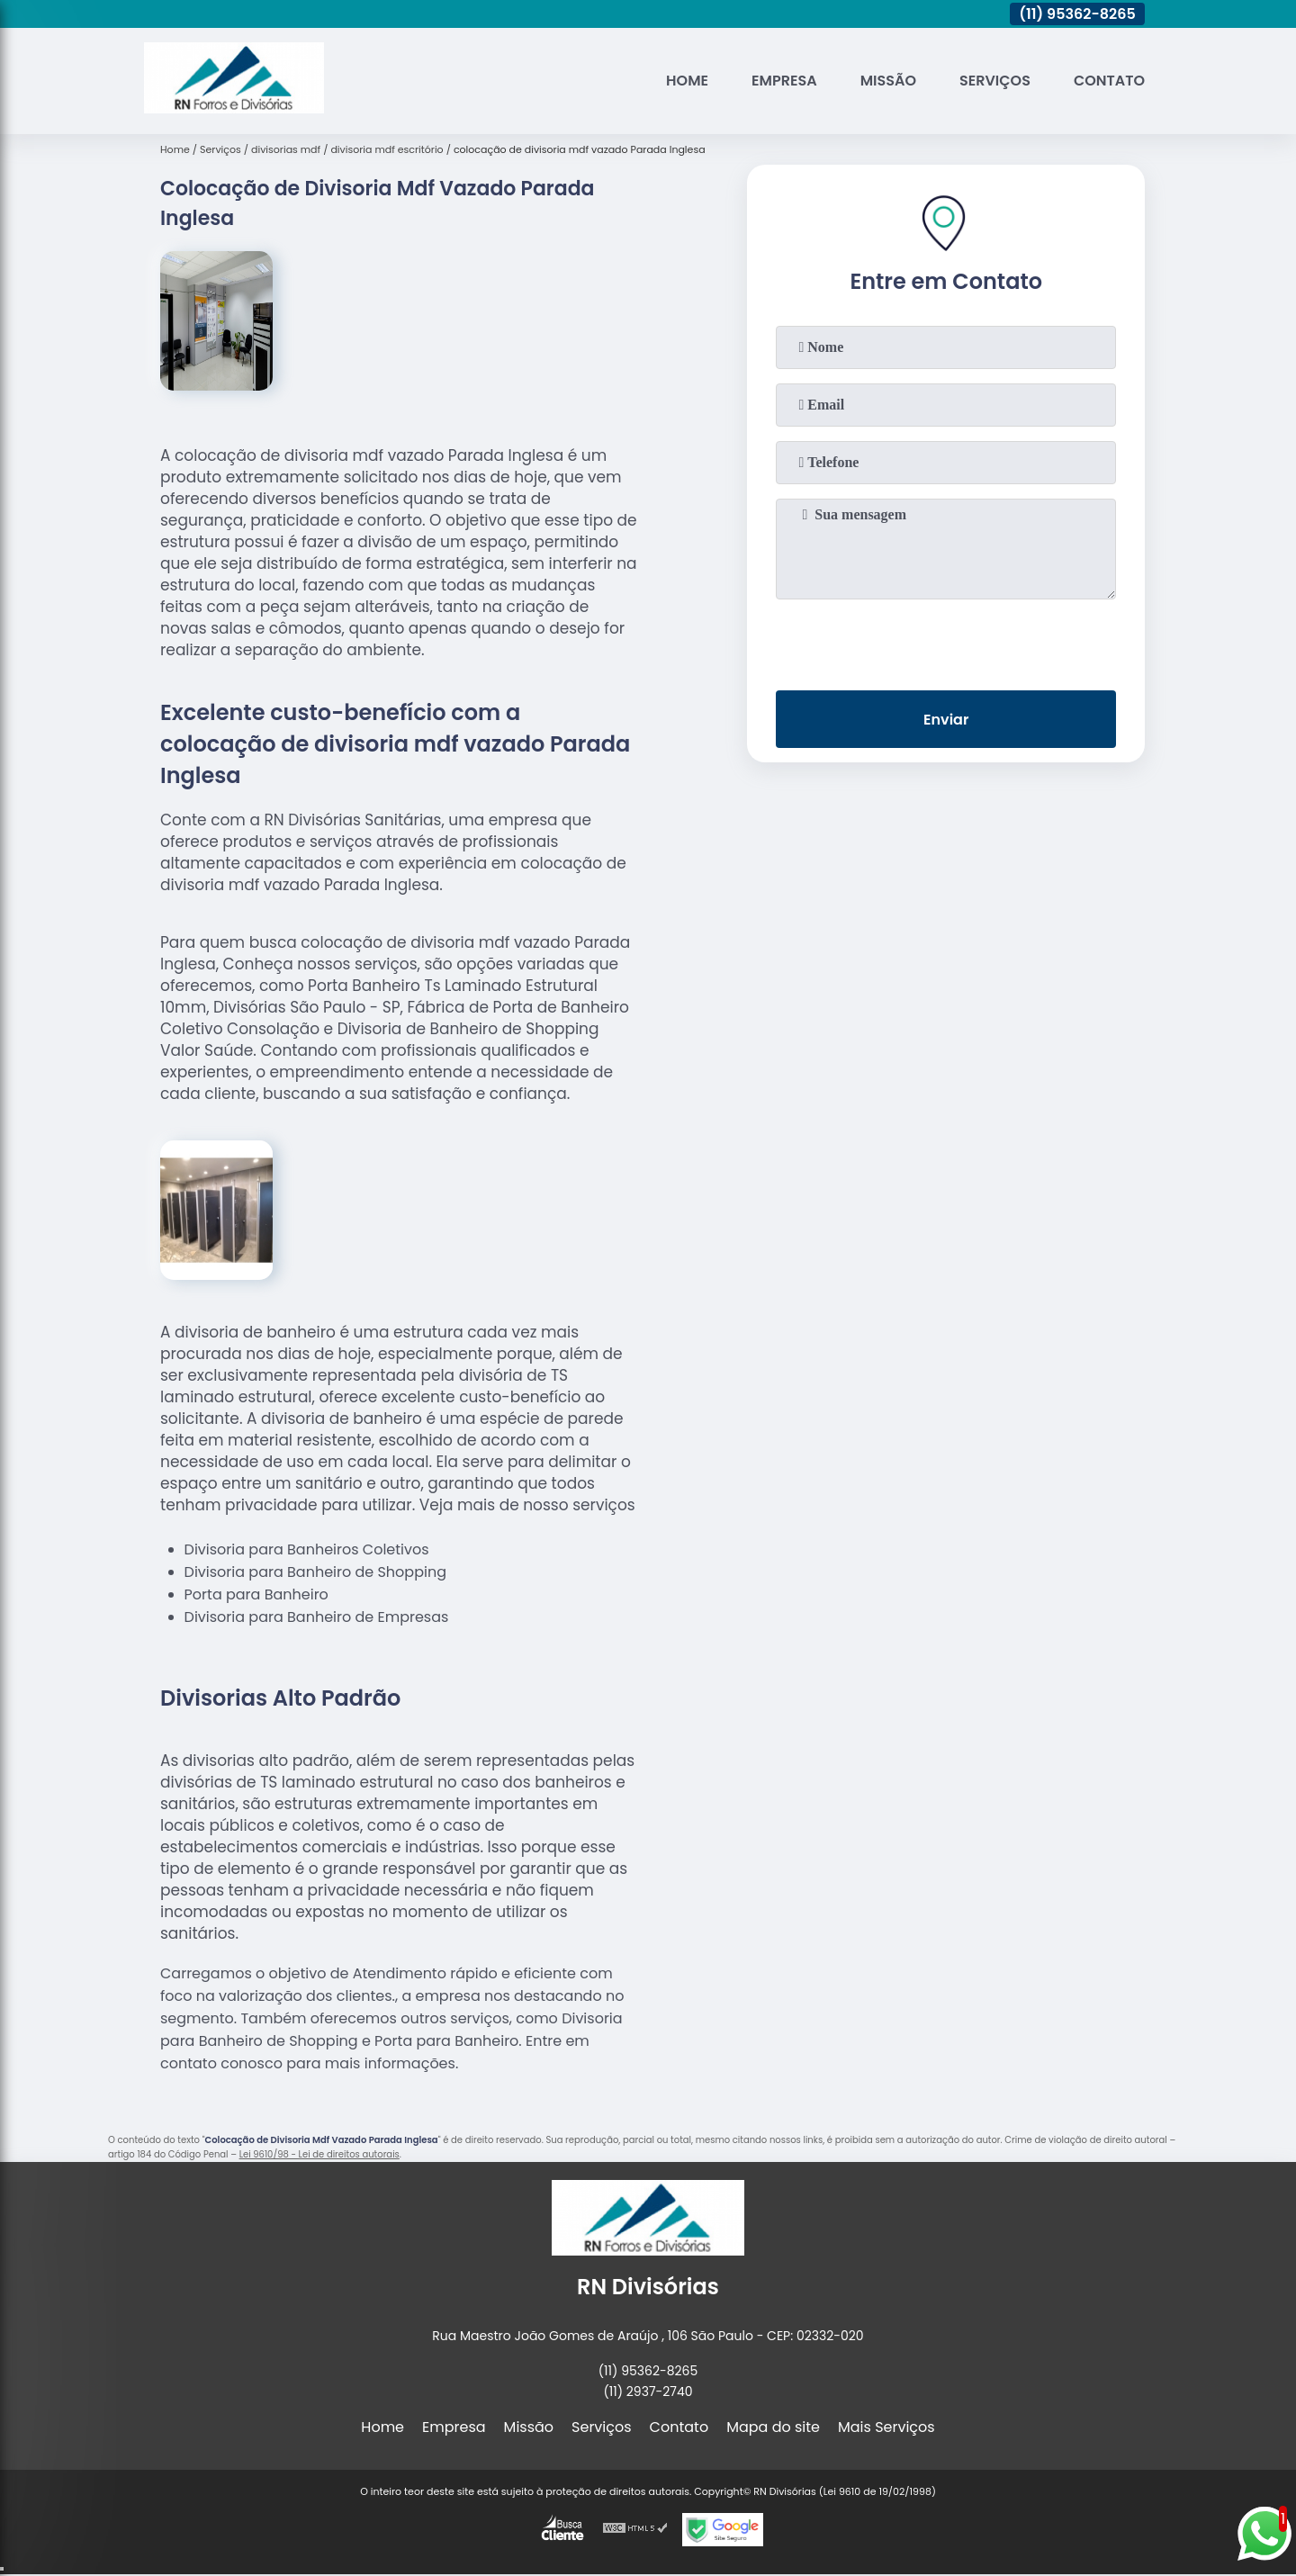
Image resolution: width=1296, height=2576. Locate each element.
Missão (888, 80)
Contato (1109, 80)
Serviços (994, 80)
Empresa (784, 80)
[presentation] (946, 641)
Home (687, 80)
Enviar (945, 719)
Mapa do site (773, 2427)
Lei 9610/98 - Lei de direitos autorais (319, 2154)
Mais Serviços (886, 2427)
